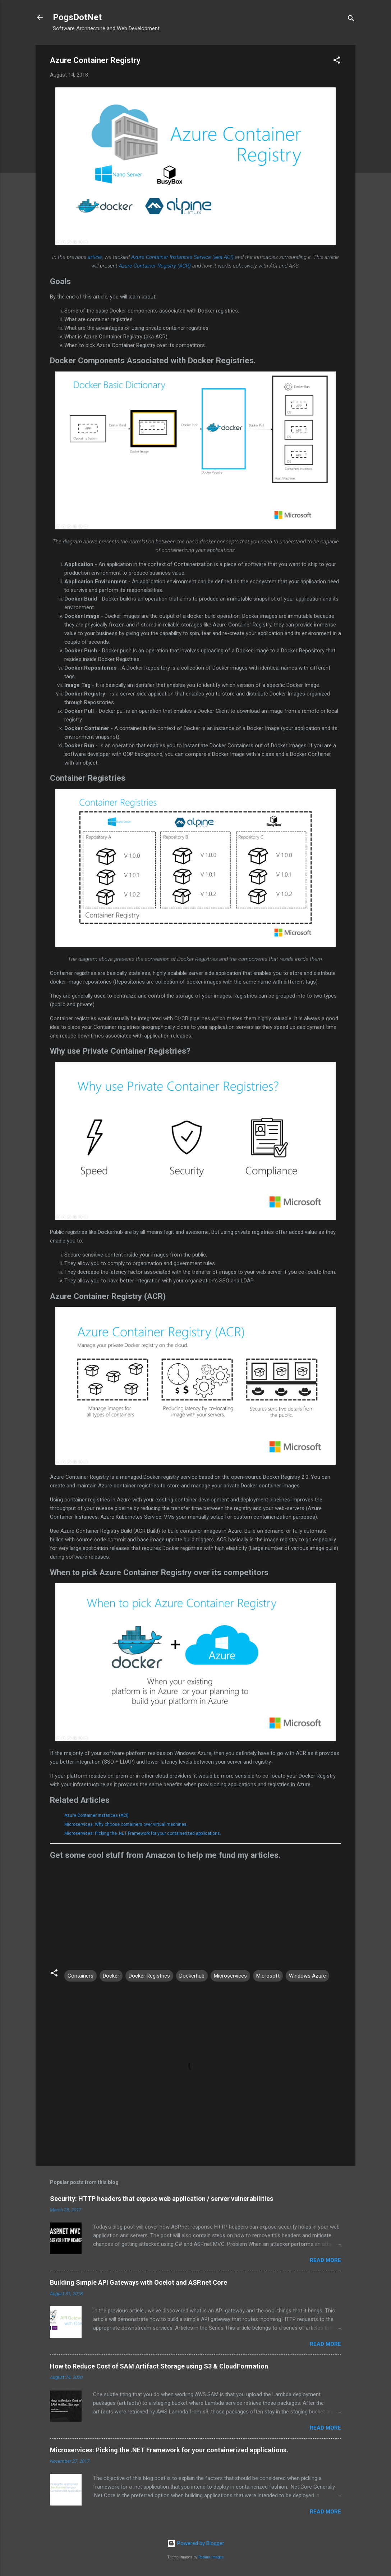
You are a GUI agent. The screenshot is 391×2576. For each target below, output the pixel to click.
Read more (325, 2260)
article (95, 257)
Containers (80, 1976)
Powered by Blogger (195, 2543)
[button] (336, 61)
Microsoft (268, 1976)
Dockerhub (191, 1976)
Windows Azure (307, 1976)
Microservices (230, 1976)
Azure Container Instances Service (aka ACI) (182, 257)
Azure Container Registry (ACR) (155, 266)
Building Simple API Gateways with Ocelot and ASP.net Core (138, 2282)
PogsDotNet (77, 17)
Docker (111, 1976)
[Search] (351, 20)
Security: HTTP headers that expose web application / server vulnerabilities (161, 2198)
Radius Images (211, 2557)
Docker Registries (149, 1976)
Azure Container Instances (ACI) (96, 1815)
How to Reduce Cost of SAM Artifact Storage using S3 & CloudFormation (159, 2366)
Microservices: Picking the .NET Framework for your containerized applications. (142, 1833)
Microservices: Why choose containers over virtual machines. (126, 1824)
